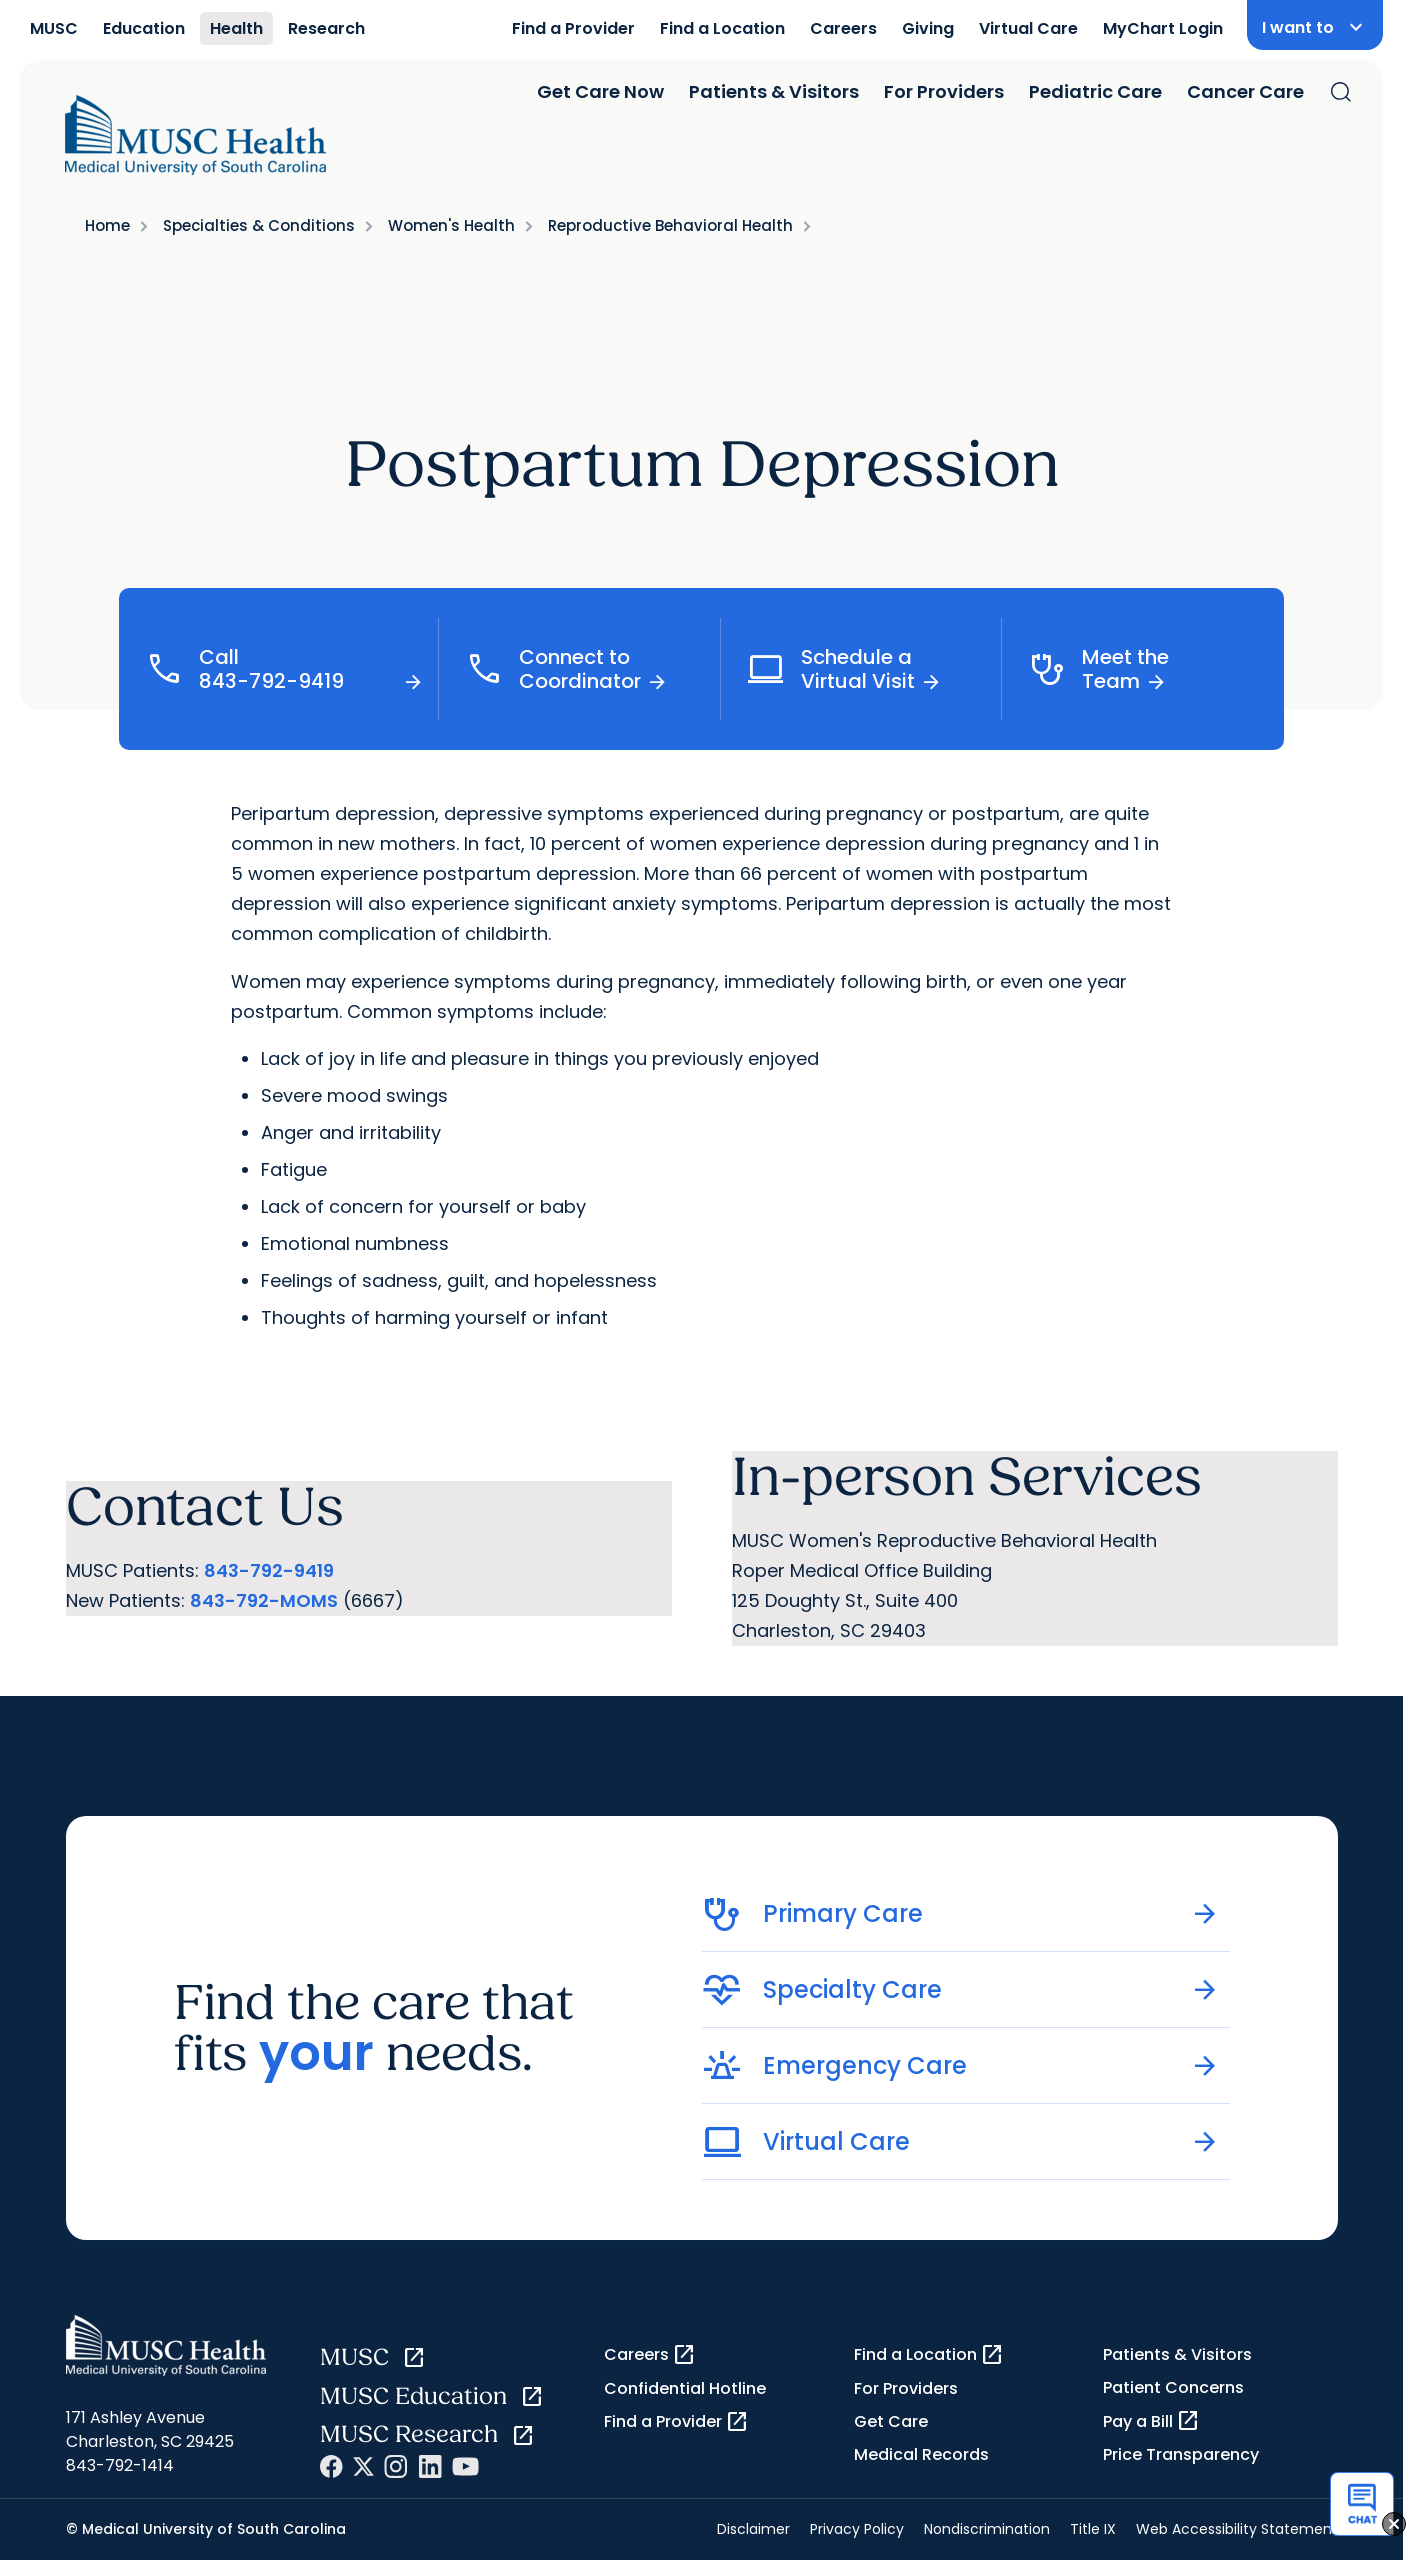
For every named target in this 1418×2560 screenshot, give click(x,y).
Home (107, 225)
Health (236, 28)
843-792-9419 (269, 1570)
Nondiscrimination (987, 2529)
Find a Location (722, 28)
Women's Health (451, 225)
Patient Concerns (1173, 2387)
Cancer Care (1245, 91)
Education (144, 28)
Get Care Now (600, 91)
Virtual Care (1028, 28)
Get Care (891, 2421)
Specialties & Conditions (259, 225)
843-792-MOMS (264, 1600)
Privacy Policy (857, 2529)
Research (326, 28)
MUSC (54, 28)
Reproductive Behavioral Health (670, 225)
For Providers (944, 91)
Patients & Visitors (774, 91)
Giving (928, 28)
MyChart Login (1163, 28)
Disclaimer (753, 2529)
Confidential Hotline (685, 2388)
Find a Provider (573, 28)
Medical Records (921, 2454)
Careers (843, 28)
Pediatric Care (1095, 91)
